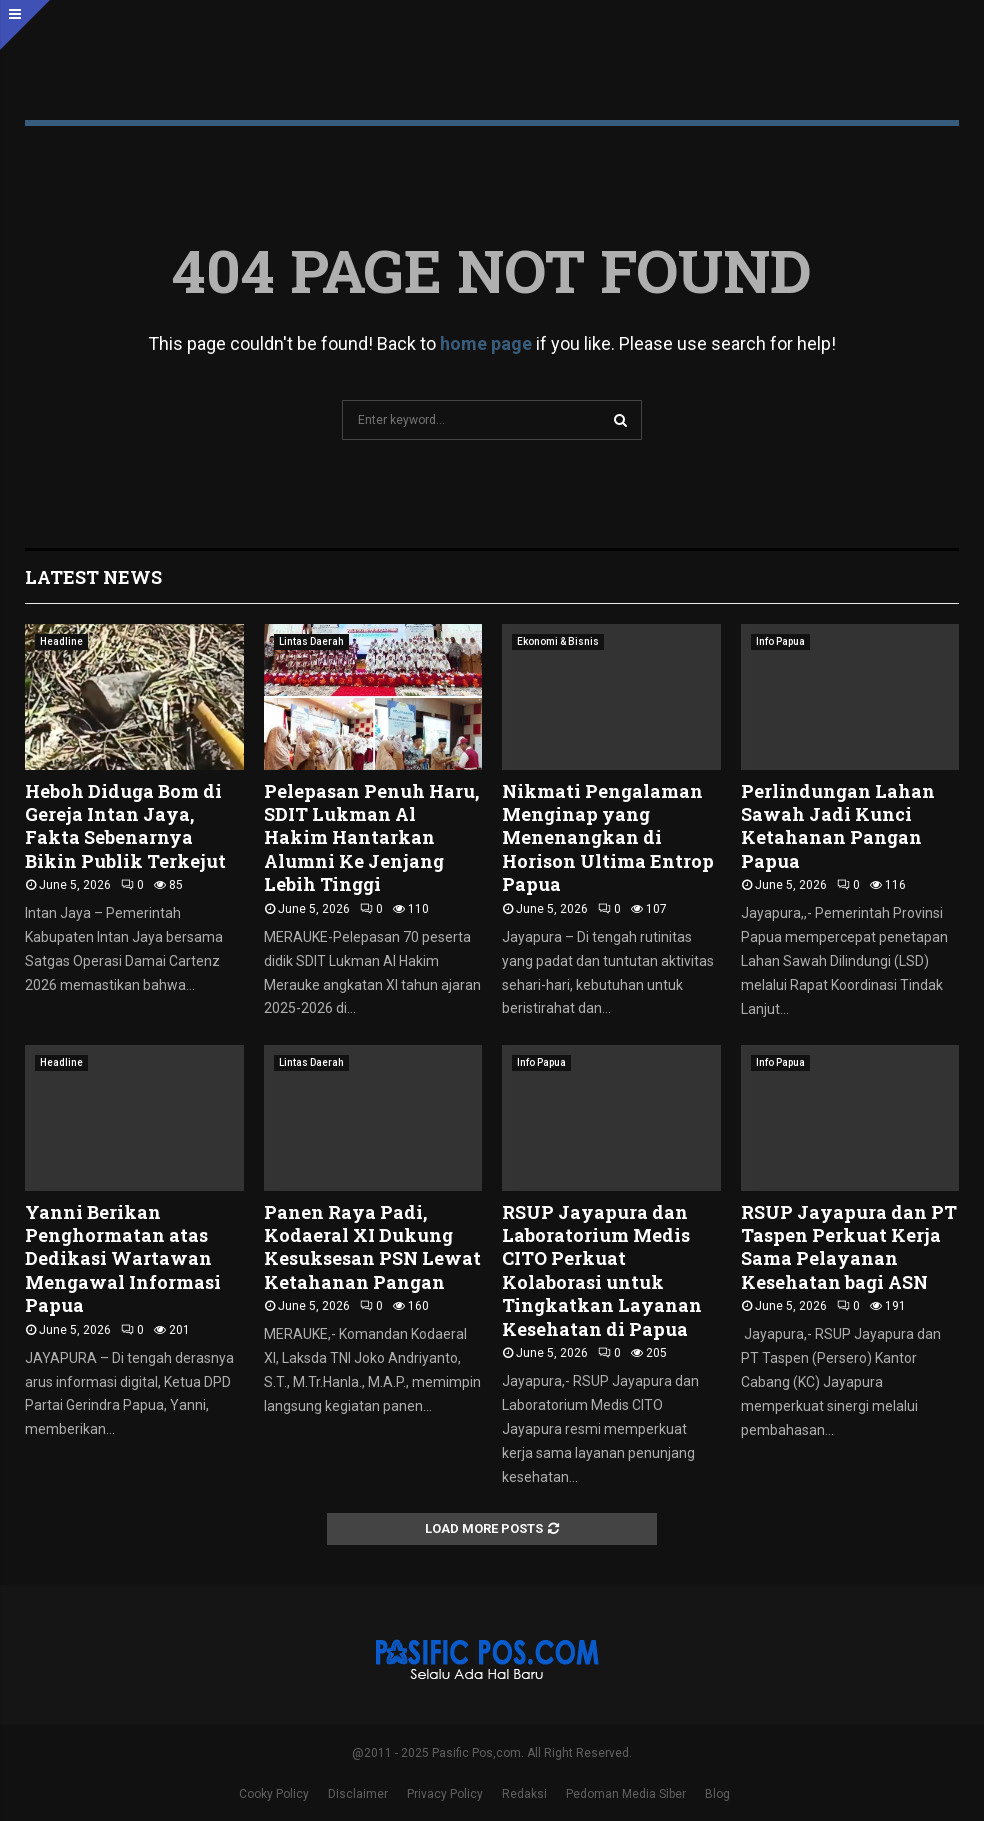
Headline (61, 641)
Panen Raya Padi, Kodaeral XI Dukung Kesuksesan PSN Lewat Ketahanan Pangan (372, 1247)
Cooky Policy (274, 1794)
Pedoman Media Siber (626, 1794)
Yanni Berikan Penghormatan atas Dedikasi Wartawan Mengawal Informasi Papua (123, 1259)
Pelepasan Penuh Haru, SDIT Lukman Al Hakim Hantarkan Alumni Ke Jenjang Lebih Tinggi (371, 838)
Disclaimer (358, 1794)
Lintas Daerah (311, 641)
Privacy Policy (445, 1794)
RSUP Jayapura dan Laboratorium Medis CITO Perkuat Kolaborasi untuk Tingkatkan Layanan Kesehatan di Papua (602, 1270)
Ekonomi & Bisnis (558, 641)
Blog (717, 1794)
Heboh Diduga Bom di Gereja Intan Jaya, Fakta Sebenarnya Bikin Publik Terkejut (125, 826)
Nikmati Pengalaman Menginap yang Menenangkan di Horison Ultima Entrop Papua (608, 838)
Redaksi (524, 1794)
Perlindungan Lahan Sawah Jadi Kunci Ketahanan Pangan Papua (838, 826)
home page (486, 343)
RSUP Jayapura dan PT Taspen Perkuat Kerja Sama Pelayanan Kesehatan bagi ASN (849, 1247)
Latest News (93, 577)
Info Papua (780, 641)
